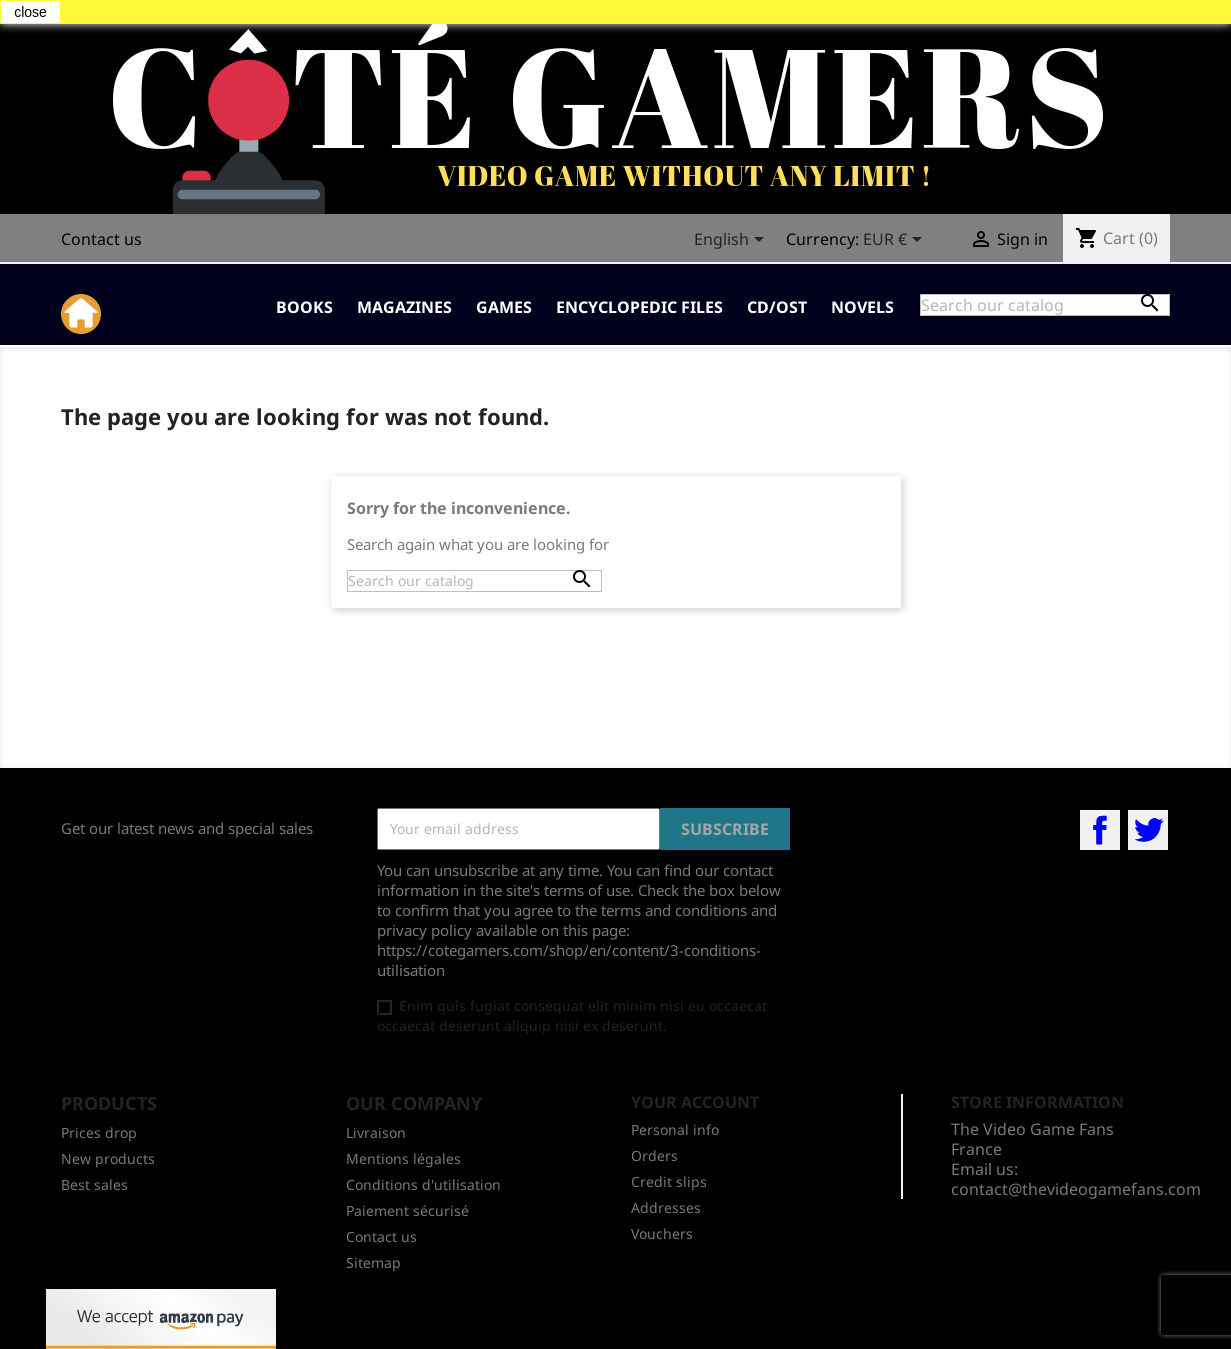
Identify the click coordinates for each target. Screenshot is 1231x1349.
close (30, 12)
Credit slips (669, 1181)
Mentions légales (403, 1158)
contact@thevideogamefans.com (1076, 1189)
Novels (862, 307)
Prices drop (99, 1132)
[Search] (1045, 305)
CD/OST (777, 307)
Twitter (1148, 830)
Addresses (666, 1207)
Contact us (101, 239)
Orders (654, 1155)
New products (108, 1158)
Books (304, 307)
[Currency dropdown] (896, 241)
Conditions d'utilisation (423, 1184)
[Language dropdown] (732, 241)
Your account (695, 1102)
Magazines (404, 307)
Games (504, 307)
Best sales (94, 1184)
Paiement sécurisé (407, 1210)
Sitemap (373, 1262)
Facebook (1100, 830)
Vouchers (662, 1233)
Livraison (376, 1132)
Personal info (675, 1129)
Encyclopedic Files (639, 307)
